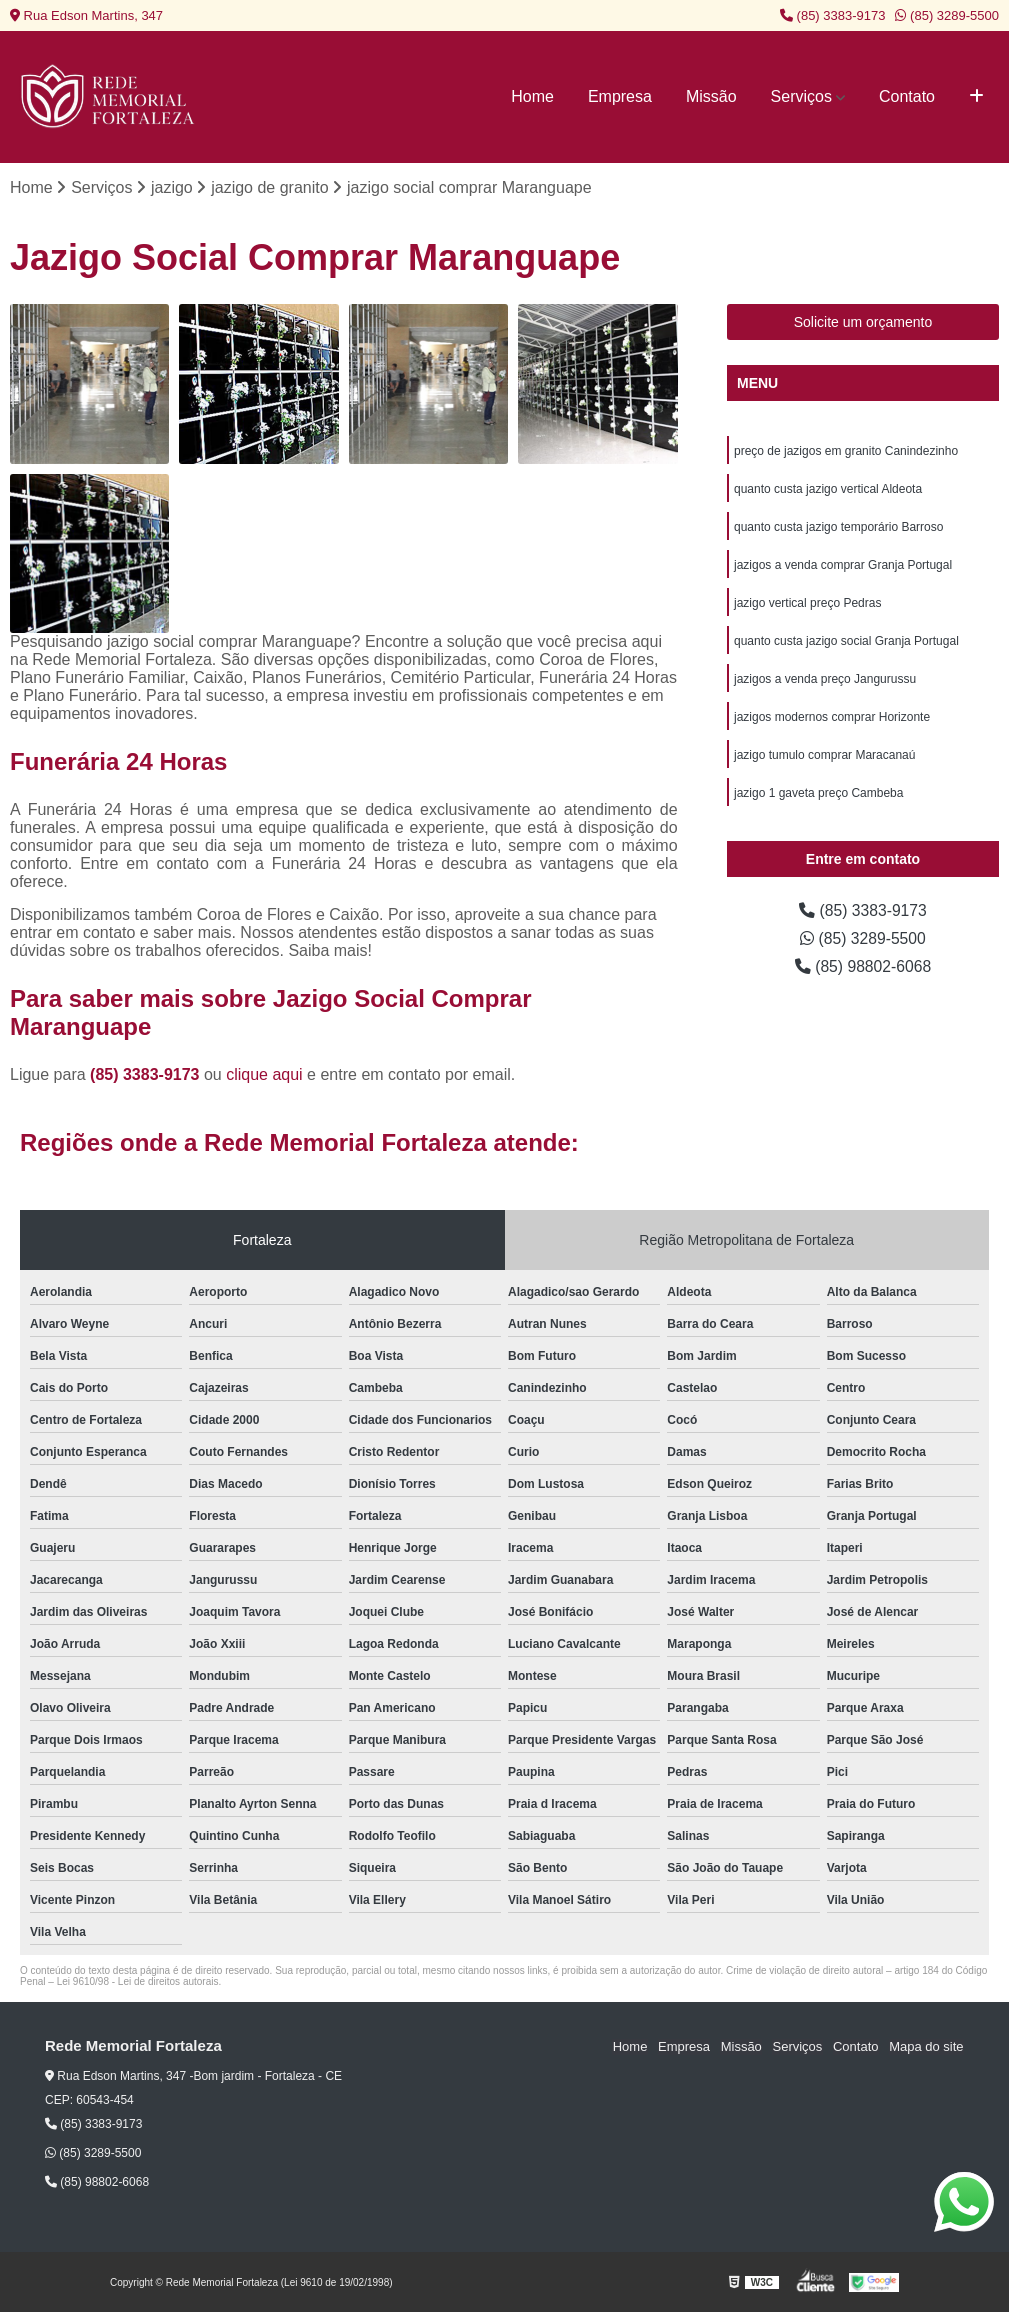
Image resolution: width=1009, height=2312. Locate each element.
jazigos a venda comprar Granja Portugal (843, 566)
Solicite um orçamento (863, 323)
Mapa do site (926, 2046)
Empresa (620, 96)
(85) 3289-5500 (947, 15)
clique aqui (264, 1074)
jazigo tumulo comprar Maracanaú (824, 756)
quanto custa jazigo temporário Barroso (838, 528)
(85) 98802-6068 (863, 967)
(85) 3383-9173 (833, 15)
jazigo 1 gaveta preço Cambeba (818, 794)
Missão (711, 96)
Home (532, 96)
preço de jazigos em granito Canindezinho (846, 452)
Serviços (801, 96)
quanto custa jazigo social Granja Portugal (846, 642)
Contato (907, 96)
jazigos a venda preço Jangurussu (825, 680)
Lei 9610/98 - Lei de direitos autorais (138, 1981)
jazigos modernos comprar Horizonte (832, 718)
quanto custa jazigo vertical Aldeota (828, 490)
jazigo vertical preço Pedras (807, 604)
